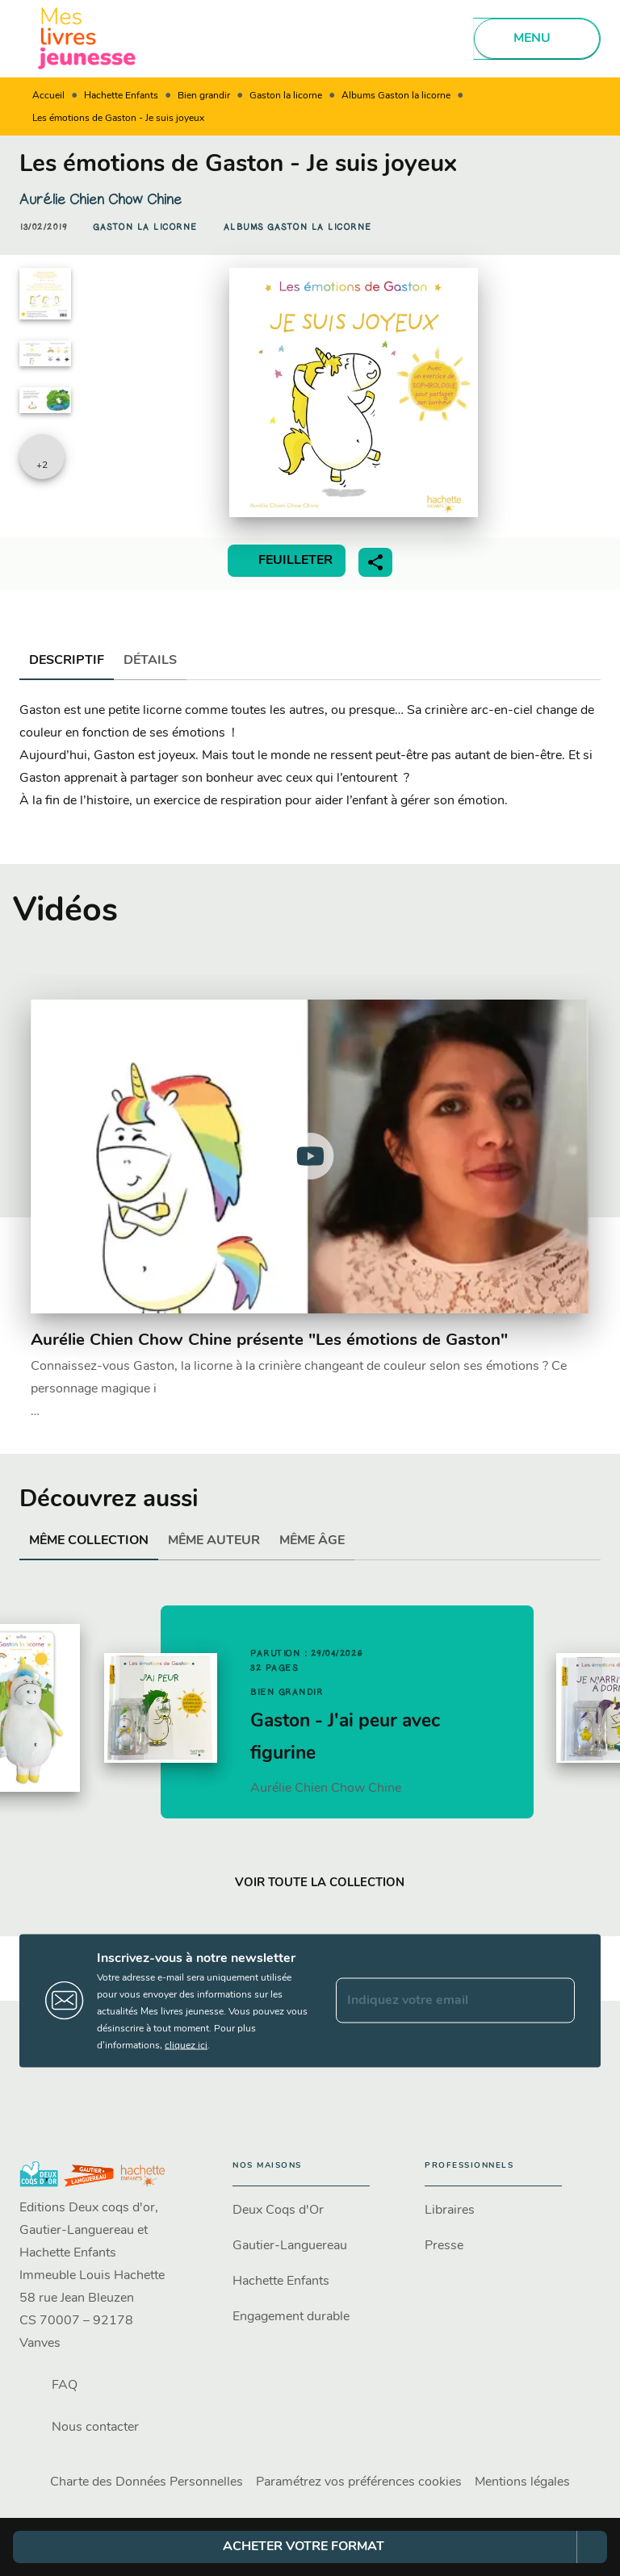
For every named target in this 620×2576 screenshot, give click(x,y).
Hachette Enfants (121, 96)
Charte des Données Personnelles (146, 2482)
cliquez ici (186, 2045)
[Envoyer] (555, 2000)
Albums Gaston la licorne (395, 96)
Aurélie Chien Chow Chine (100, 199)
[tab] (66, 660)
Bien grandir (204, 96)
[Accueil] (87, 38)
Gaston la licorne (285, 96)
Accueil (48, 96)
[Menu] (537, 39)
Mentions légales (522, 2482)
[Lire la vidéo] (310, 1156)
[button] (145, 227)
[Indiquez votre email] (435, 2000)
